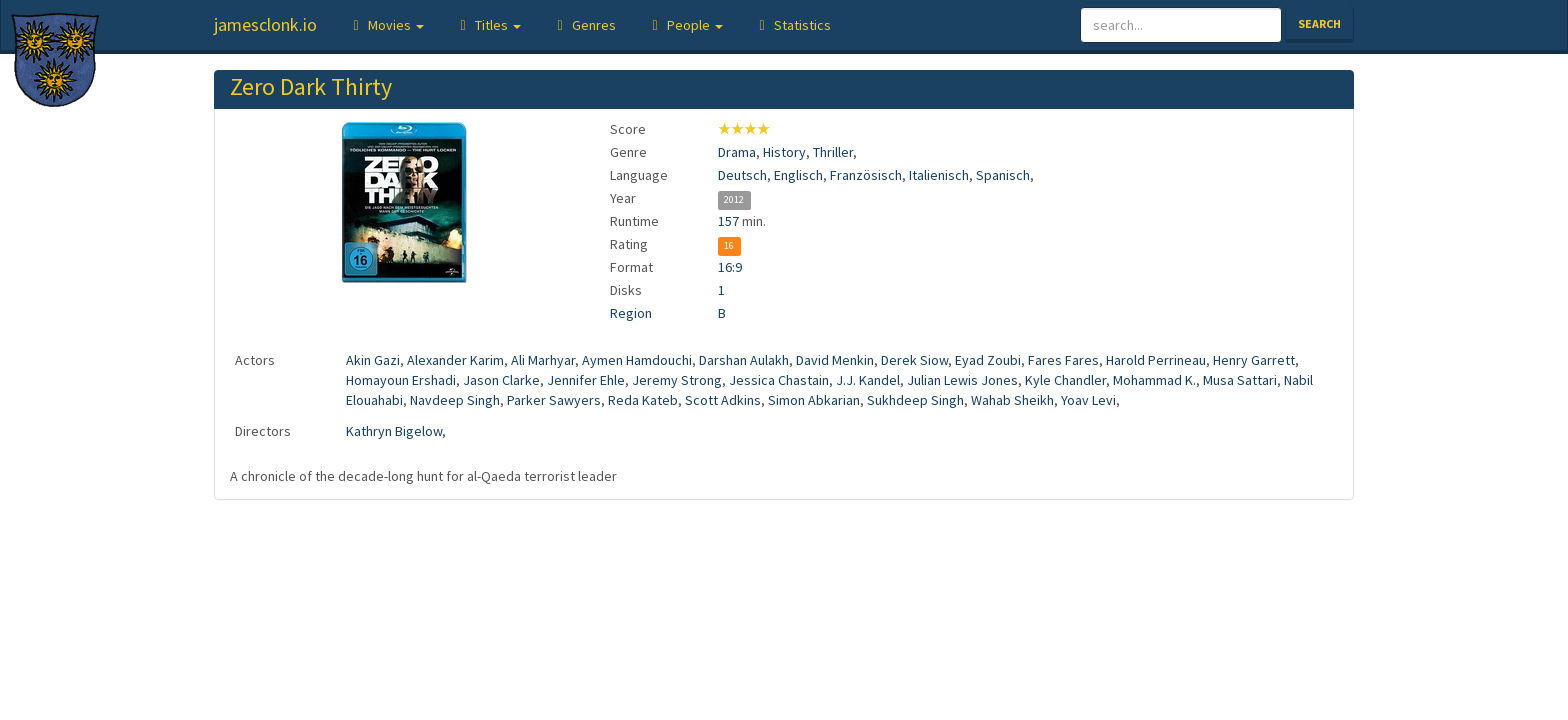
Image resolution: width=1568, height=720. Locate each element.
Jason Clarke (501, 380)
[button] (385, 25)
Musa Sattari (1240, 380)
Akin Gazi (373, 360)
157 (728, 221)
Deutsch (742, 175)
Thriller (833, 152)
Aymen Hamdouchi (637, 360)
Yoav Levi (1088, 400)
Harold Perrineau (1156, 360)
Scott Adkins (723, 400)
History (784, 152)
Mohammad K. (1154, 380)
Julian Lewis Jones (962, 380)
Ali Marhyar (543, 360)
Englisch (798, 175)
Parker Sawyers (554, 400)
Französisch (866, 175)
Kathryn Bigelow (394, 431)
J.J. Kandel (868, 380)
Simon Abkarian (814, 400)
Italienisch (939, 175)
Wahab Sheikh (1012, 400)
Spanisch (1003, 175)
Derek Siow (914, 360)
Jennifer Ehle (586, 380)
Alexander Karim (455, 360)
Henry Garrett (1254, 360)
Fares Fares (1063, 360)
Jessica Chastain (779, 380)
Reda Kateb (643, 400)
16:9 (730, 267)
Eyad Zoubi (988, 360)
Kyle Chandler (1065, 380)
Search (1319, 23)
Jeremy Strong (677, 380)
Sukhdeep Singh (915, 400)
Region (631, 313)
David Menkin (835, 360)
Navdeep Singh (455, 400)
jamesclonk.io (265, 24)
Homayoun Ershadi (401, 380)
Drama (737, 152)
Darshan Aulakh (744, 360)
